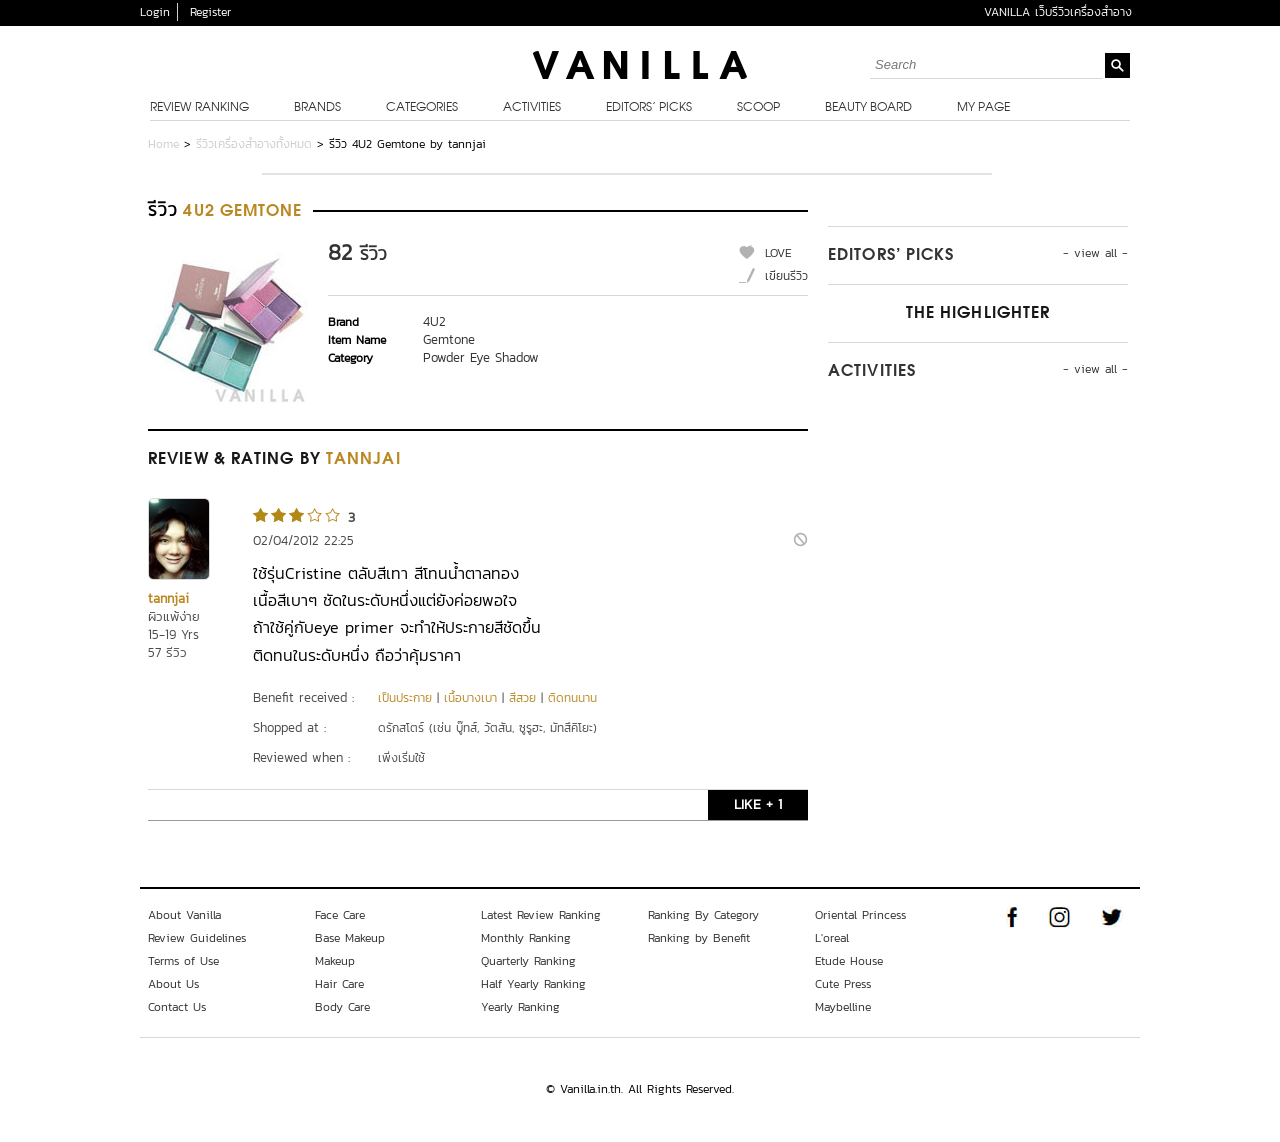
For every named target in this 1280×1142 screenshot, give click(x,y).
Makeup (335, 961)
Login (155, 12)
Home (163, 144)
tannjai (168, 598)
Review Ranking (199, 108)
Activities (532, 108)
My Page (983, 108)
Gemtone (449, 339)
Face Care (340, 915)
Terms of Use (183, 961)
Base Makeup (350, 938)
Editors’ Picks (649, 108)
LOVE (778, 253)
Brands (317, 108)
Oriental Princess (860, 915)
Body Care (342, 1007)
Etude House (849, 961)
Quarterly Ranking (528, 961)
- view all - (1095, 253)
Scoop (758, 108)
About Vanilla (184, 915)
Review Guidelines (197, 938)
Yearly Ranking (520, 1007)
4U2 (434, 321)
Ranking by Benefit (699, 938)
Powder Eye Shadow (481, 357)
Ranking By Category (703, 915)
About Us (173, 984)
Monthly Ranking (526, 938)
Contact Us (177, 1007)
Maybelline (843, 1007)
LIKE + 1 (758, 804)
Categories (422, 108)
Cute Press (843, 984)
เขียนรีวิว (786, 276)
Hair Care (339, 984)
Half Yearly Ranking (533, 984)
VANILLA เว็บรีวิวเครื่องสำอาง (1058, 12)
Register (210, 12)
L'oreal (832, 938)
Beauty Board (868, 108)
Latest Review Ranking (541, 915)
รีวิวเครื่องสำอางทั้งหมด (254, 144)
